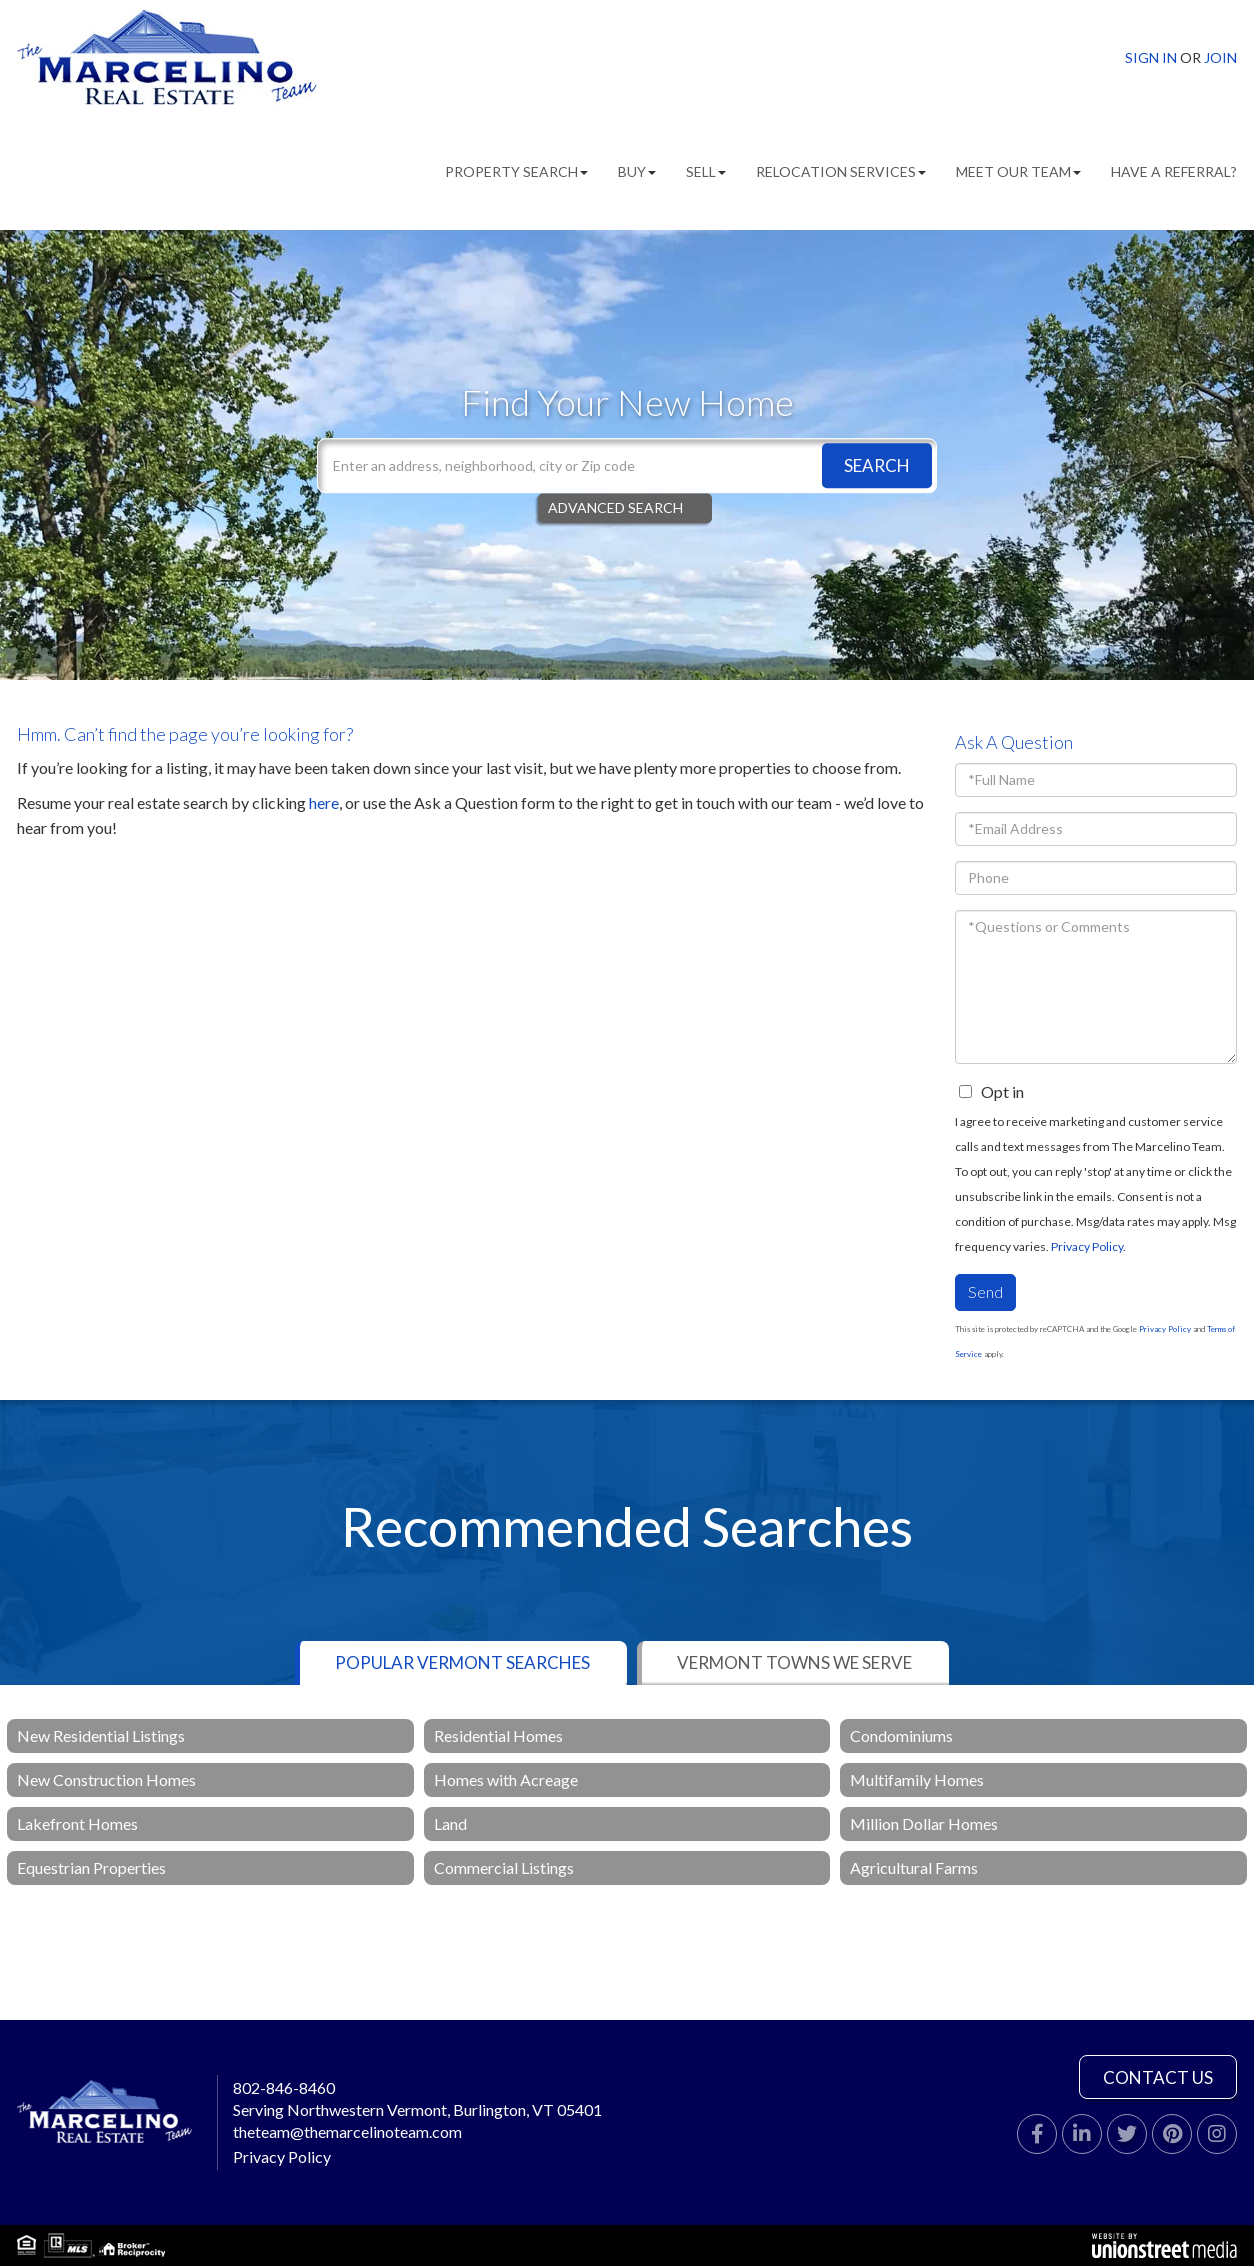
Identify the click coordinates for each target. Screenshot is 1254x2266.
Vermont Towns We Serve (794, 1662)
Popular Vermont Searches (462, 1662)
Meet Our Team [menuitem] (1018, 171)
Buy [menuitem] (637, 171)
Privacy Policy (1087, 1246)
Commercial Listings (504, 1867)
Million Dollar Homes (924, 1823)
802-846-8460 (284, 2087)
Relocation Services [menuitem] (841, 171)
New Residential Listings (101, 1735)
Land (450, 1823)
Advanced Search (615, 507)
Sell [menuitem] (706, 171)
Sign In (1151, 57)
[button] (877, 465)
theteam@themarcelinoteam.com (347, 2131)
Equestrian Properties (91, 1867)
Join (1220, 57)
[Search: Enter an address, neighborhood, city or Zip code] (627, 465)
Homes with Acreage (506, 1779)
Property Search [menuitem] (516, 171)
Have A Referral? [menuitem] (1174, 171)
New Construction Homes (106, 1779)
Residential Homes (498, 1735)
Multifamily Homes (917, 1779)
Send (985, 1291)
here (324, 802)
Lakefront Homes (77, 1823)
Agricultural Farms (914, 1867)
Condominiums (901, 1735)
